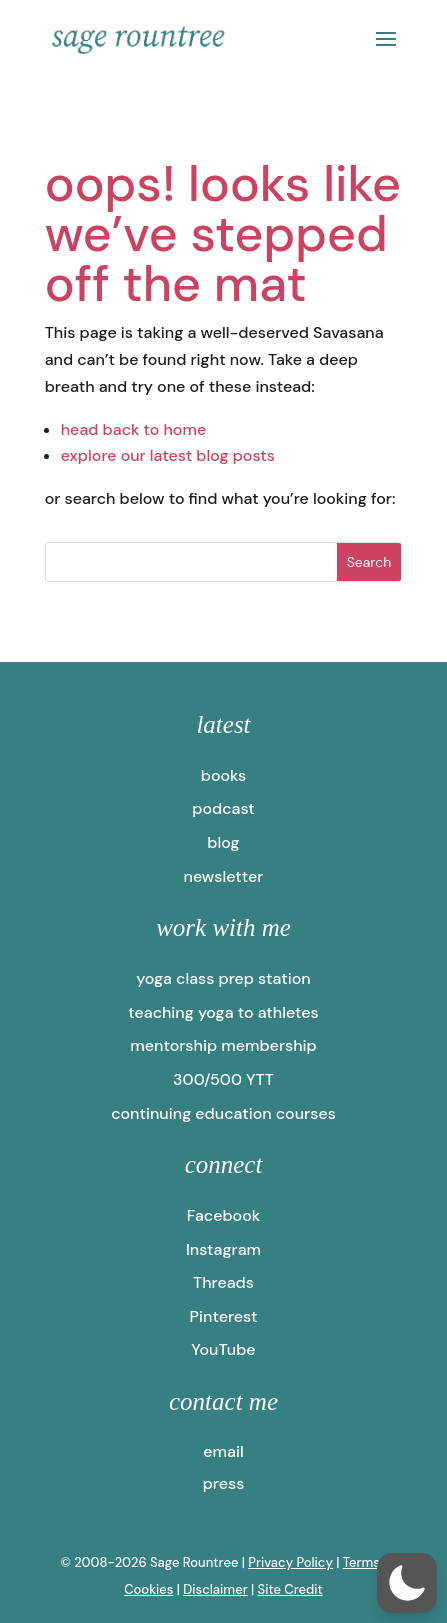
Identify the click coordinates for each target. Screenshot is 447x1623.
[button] (407, 1583)
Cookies (148, 1589)
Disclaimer (215, 1589)
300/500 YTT (223, 1079)
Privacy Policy (290, 1562)
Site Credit (290, 1589)
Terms (361, 1562)
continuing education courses (223, 1113)
